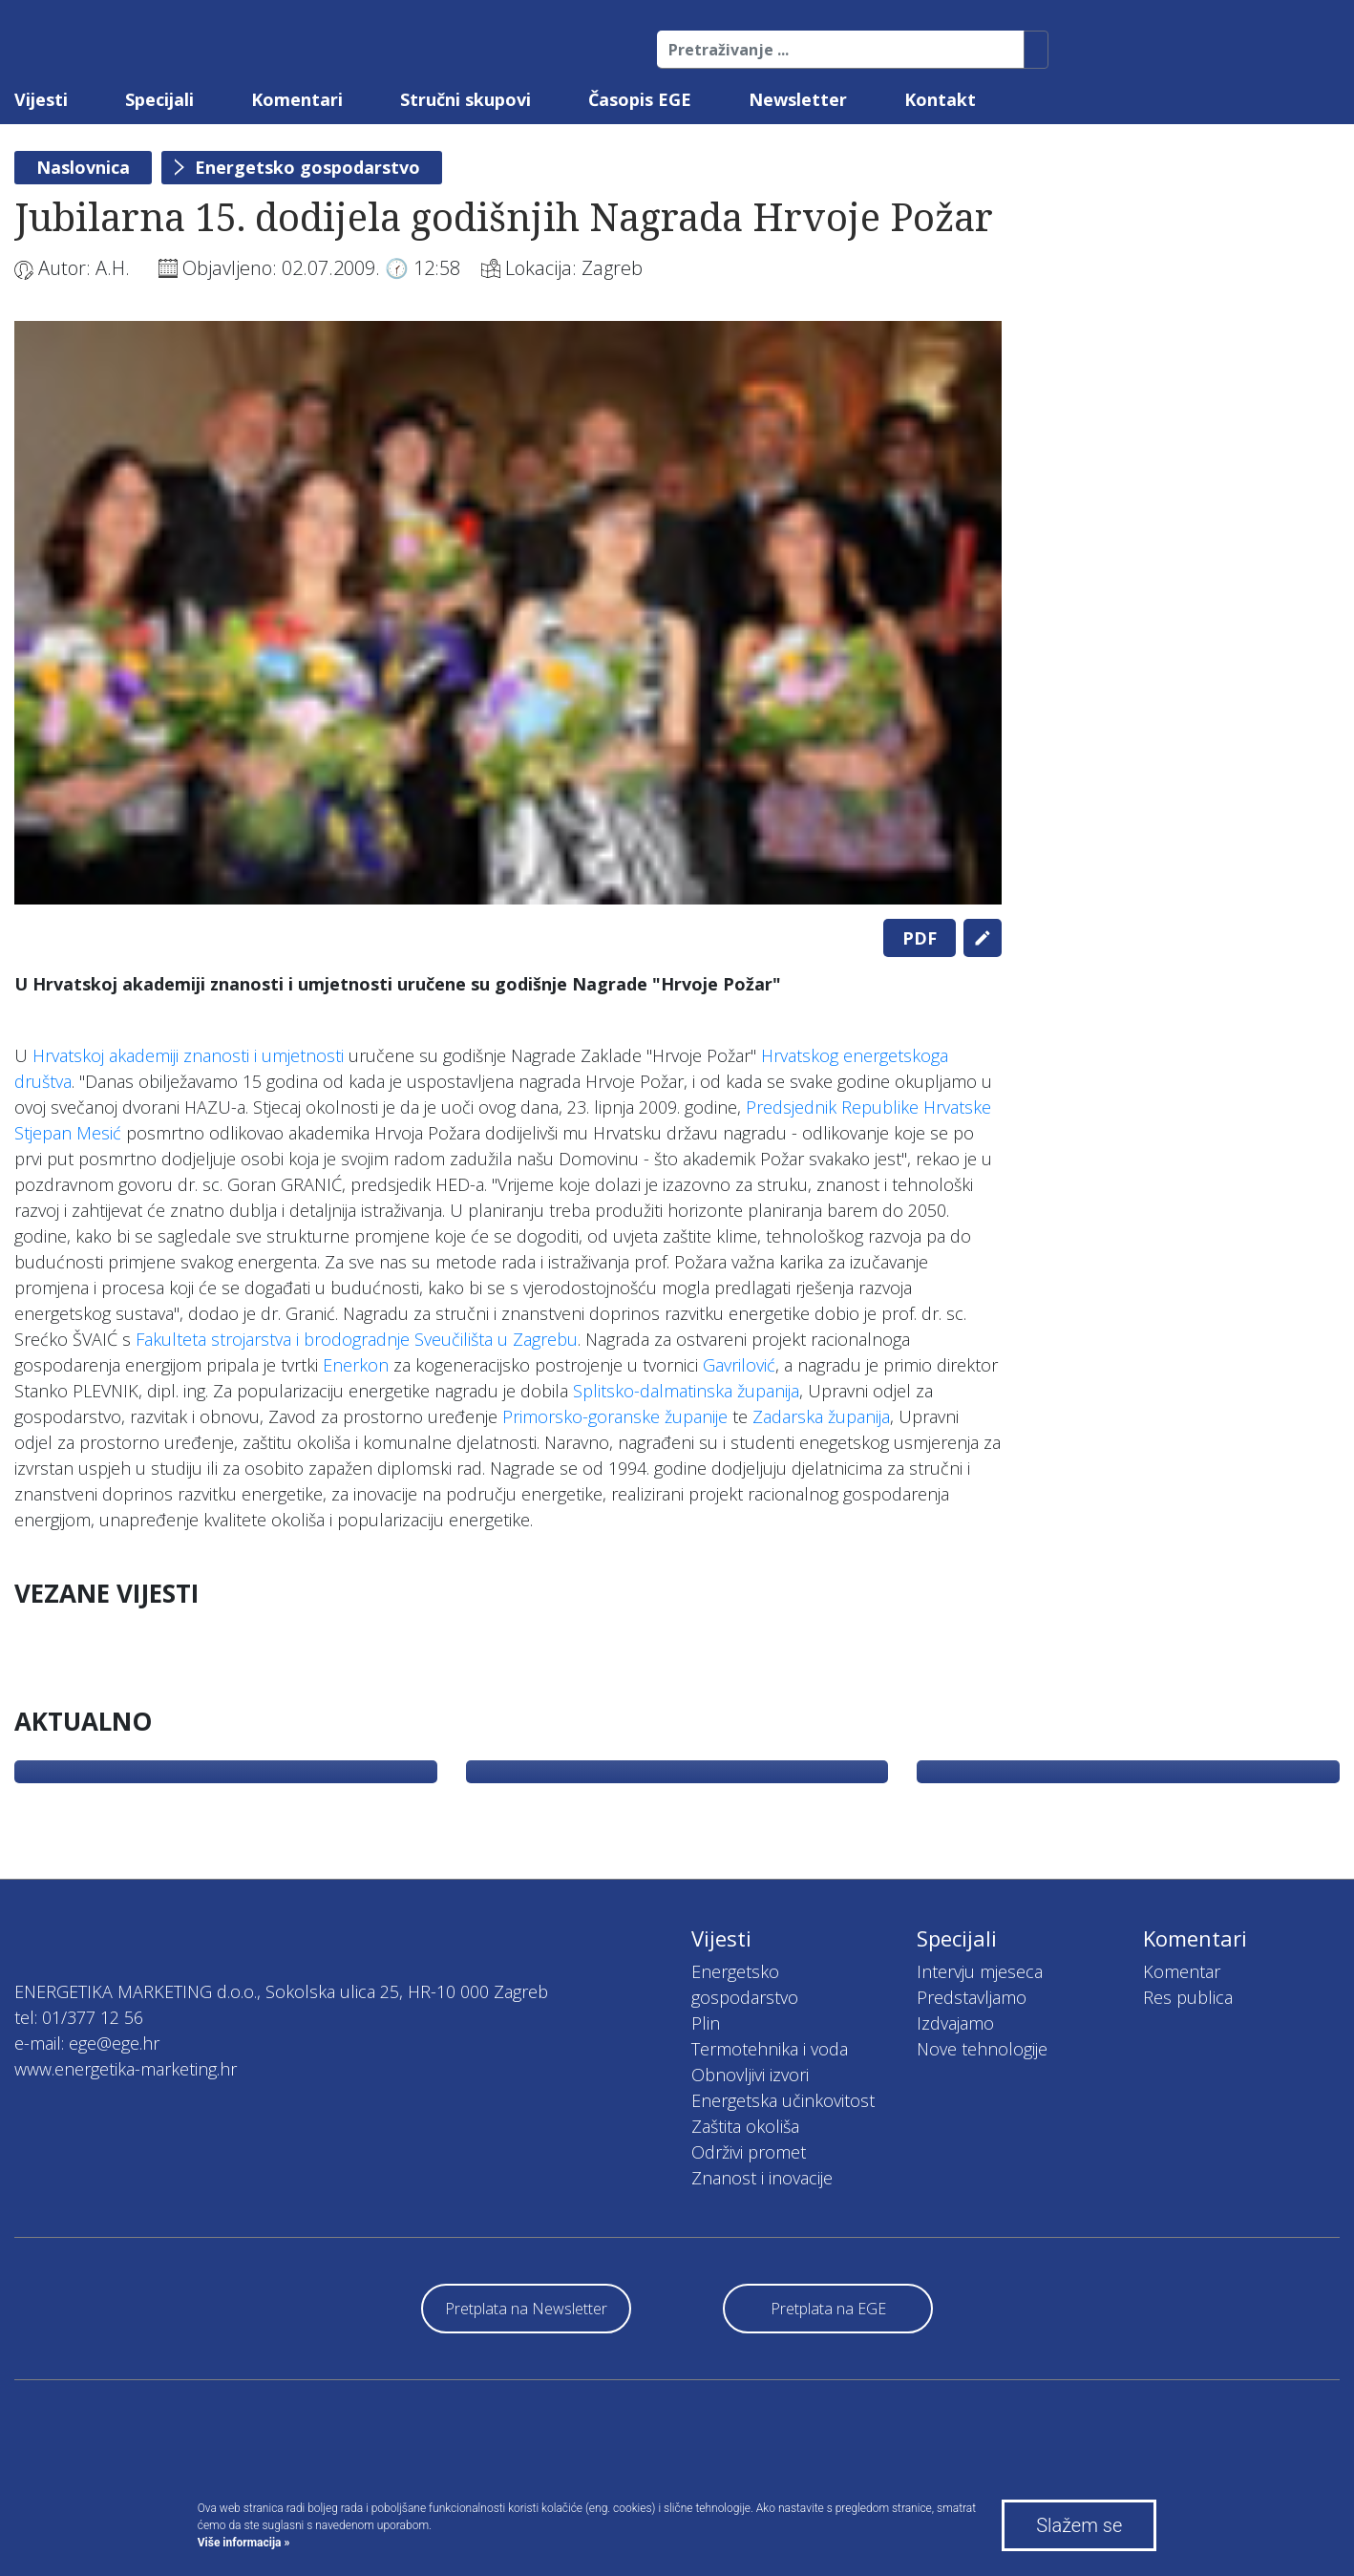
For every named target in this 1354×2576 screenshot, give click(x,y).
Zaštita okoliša (745, 2126)
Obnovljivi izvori (750, 2074)
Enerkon (356, 1364)
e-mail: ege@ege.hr (86, 2043)
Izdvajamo (955, 2023)
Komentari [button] (297, 99)
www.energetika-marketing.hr (125, 2068)
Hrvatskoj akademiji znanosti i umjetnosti (190, 1055)
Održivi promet (748, 2151)
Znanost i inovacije (762, 2177)
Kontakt (940, 99)
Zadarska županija (821, 1416)
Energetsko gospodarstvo (307, 167)
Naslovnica (83, 167)
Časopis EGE (639, 99)
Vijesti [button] (41, 99)
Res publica (1188, 1997)
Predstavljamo (971, 1997)
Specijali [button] (159, 99)
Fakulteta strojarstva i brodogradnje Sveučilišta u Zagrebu (357, 1339)
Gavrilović (739, 1364)
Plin (705, 2023)
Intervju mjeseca (980, 1971)
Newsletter (798, 99)
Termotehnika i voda (769, 2048)
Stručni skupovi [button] (465, 99)
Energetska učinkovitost (783, 2100)
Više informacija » (244, 2542)
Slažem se (1079, 2525)
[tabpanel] (508, 613)
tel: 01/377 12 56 (78, 2017)
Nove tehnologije (982, 2048)
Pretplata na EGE (828, 2308)
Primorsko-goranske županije (615, 1416)
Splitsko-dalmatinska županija (686, 1390)
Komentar (1181, 1971)
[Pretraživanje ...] (841, 50)
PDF (919, 937)
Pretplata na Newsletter (526, 2308)
